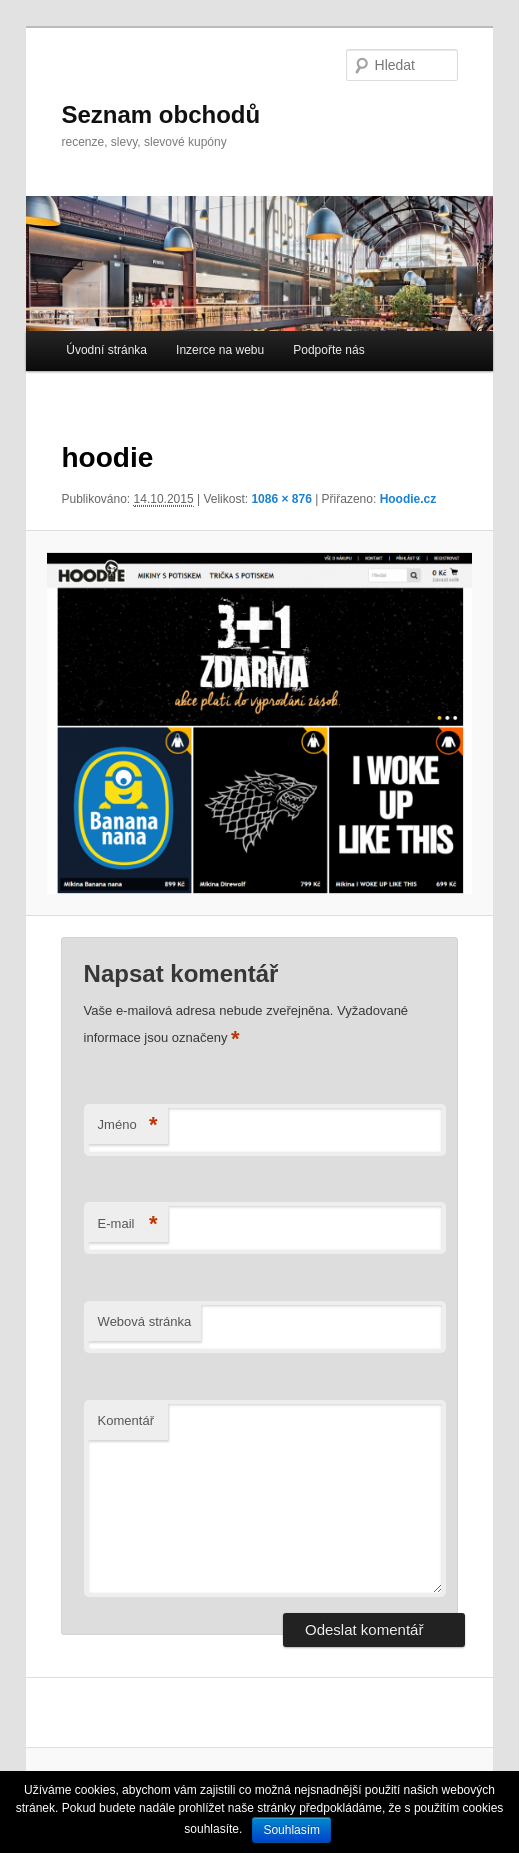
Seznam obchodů (160, 114)
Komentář (126, 1420)
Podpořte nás (328, 350)
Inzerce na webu (220, 350)
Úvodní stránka (106, 350)
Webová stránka (145, 1321)
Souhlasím (291, 1830)
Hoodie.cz (408, 499)
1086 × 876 (281, 499)
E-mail (128, 1224)
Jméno (128, 1125)
